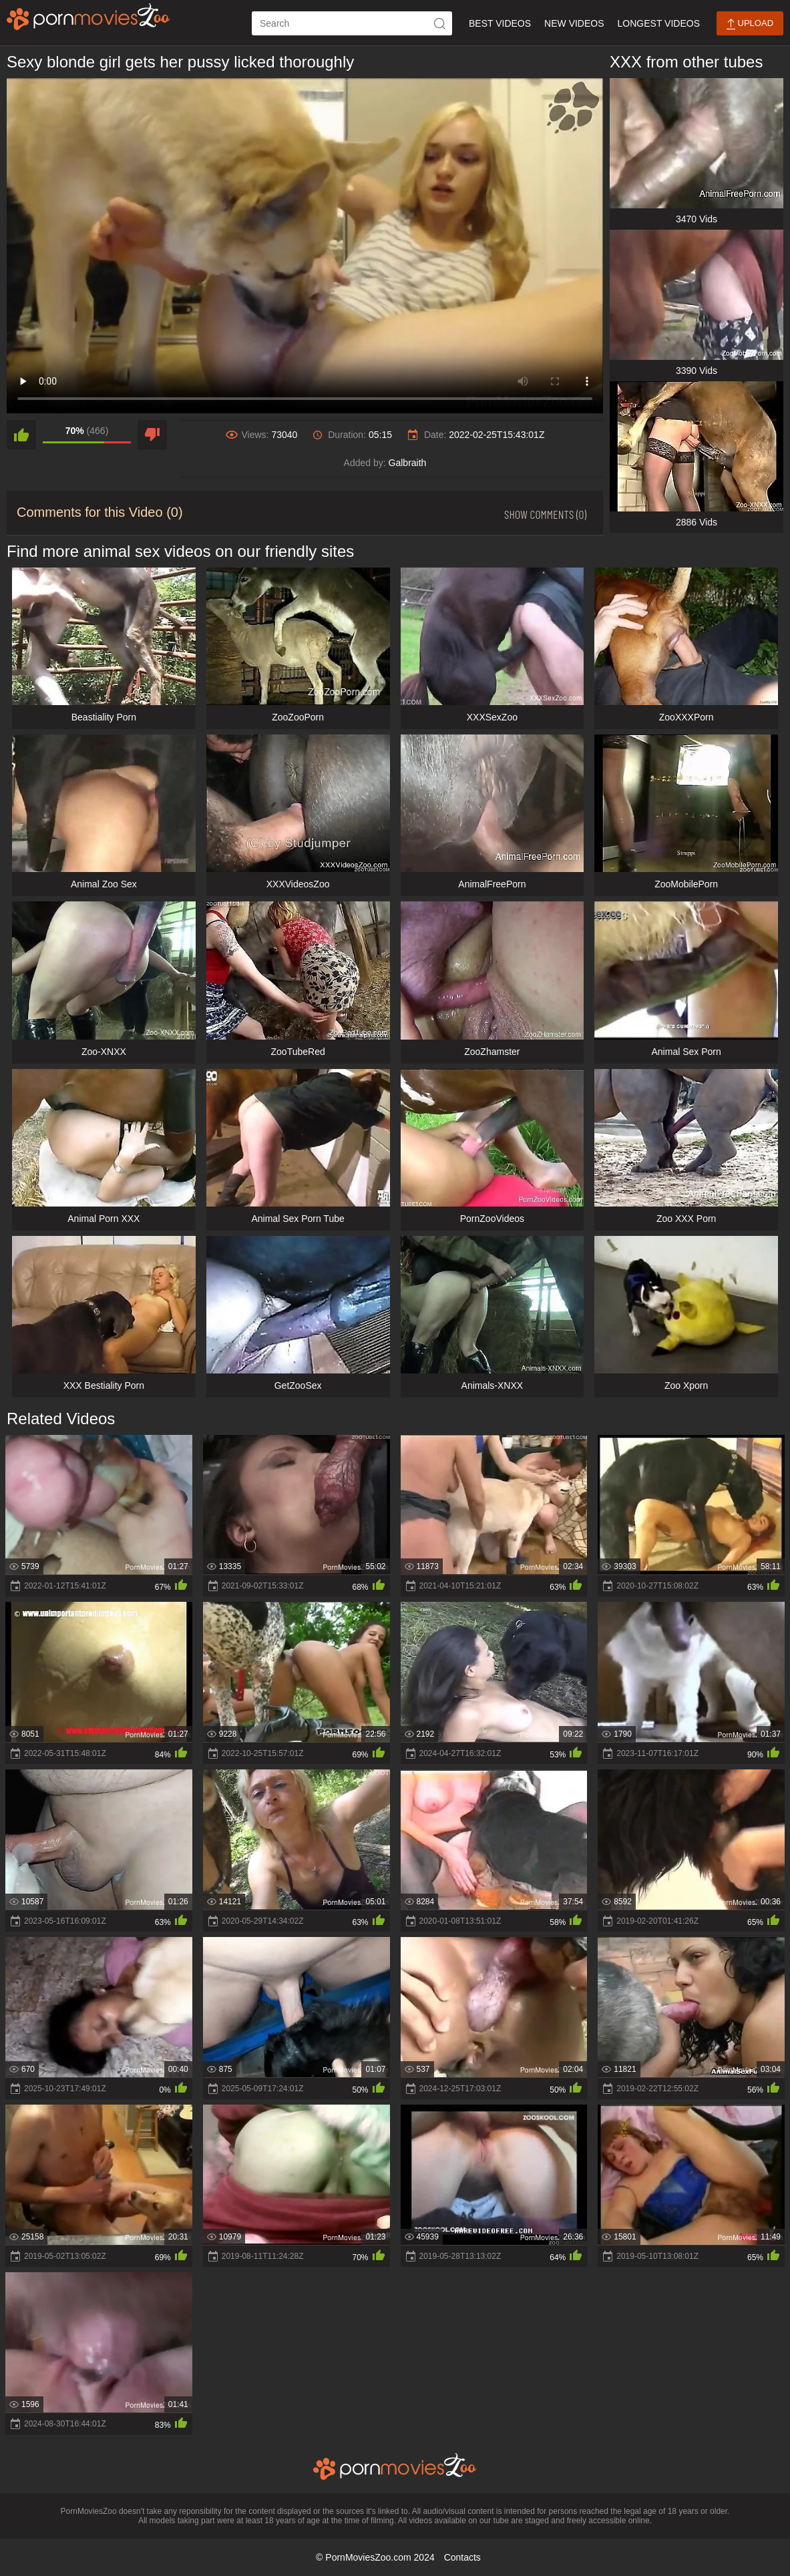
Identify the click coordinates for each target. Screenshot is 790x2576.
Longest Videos (659, 23)
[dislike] (152, 434)
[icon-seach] (440, 23)
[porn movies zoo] (88, 16)
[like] (21, 434)
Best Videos (500, 23)
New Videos (574, 23)
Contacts (462, 2557)
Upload (750, 23)
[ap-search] (352, 23)
